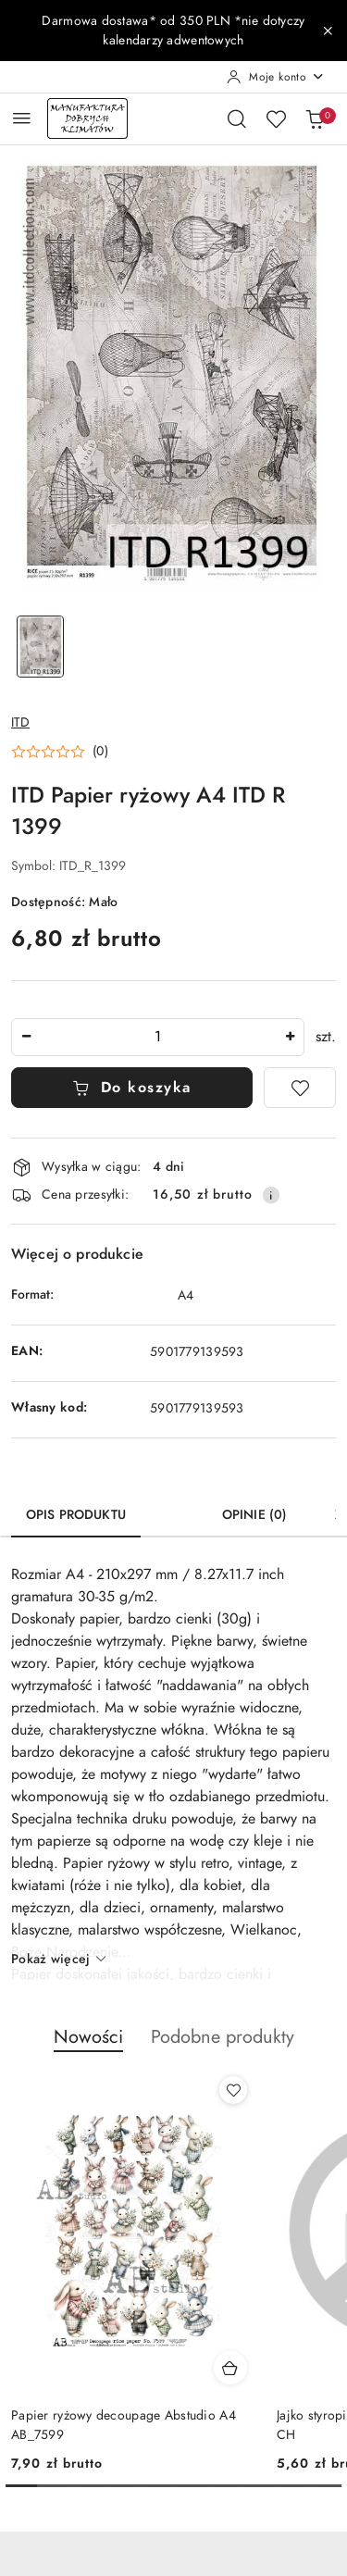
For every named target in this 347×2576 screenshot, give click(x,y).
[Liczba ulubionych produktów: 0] (276, 118)
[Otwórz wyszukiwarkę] (237, 118)
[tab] (174, 1508)
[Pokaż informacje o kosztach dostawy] (271, 1195)
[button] (59, 751)
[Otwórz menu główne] (21, 118)
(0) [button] (100, 751)
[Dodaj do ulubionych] (300, 1087)
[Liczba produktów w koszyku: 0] (314, 118)
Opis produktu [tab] (76, 1515)
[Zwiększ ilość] (290, 1037)
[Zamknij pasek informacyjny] (327, 30)
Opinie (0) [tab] (254, 1515)
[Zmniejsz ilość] (26, 1037)
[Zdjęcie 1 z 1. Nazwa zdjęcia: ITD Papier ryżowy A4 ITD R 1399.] (40, 647)
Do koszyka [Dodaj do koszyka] (132, 1087)
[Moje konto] (276, 77)
